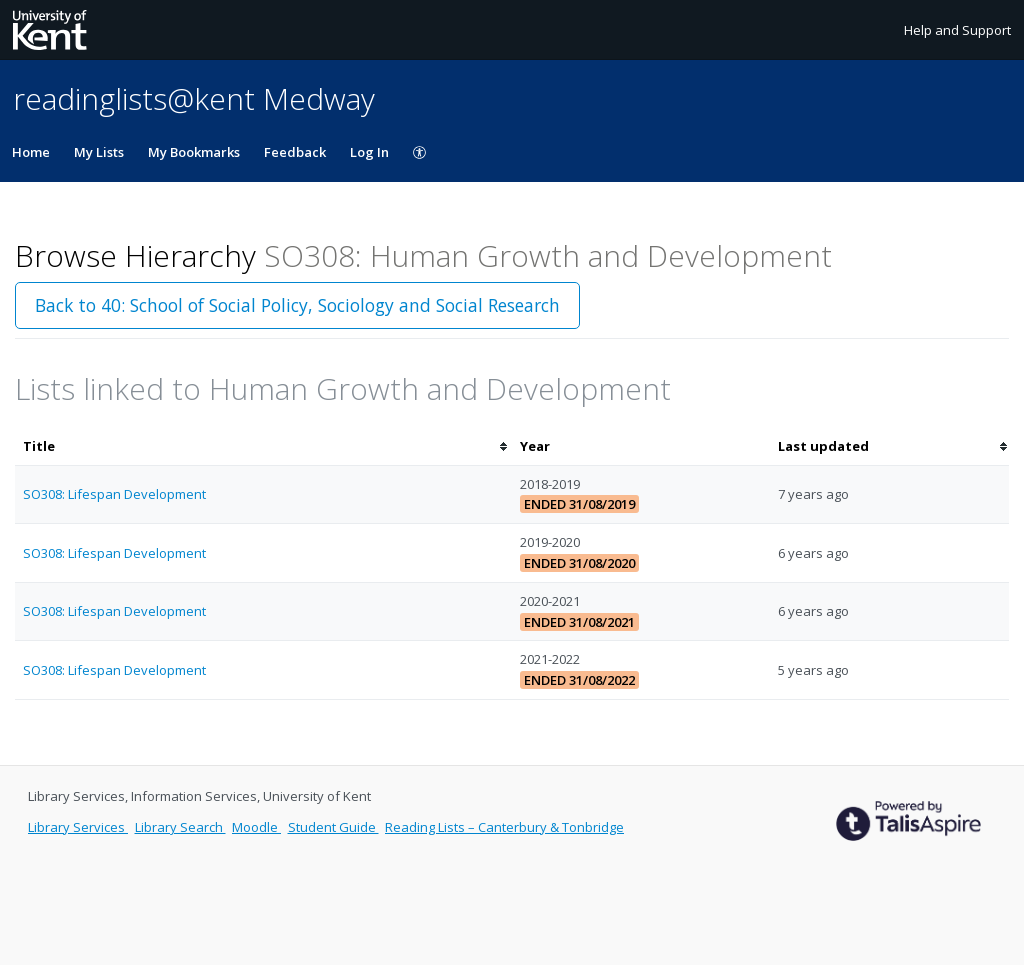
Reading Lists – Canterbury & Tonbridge (504, 827)
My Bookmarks (194, 152)
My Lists (99, 152)
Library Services (78, 827)
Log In (369, 152)
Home (31, 152)
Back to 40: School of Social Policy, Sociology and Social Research (297, 305)
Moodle (256, 827)
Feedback (295, 152)
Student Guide (333, 827)
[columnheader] (263, 446)
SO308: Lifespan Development (114, 494)
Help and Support (957, 30)
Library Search (180, 827)
